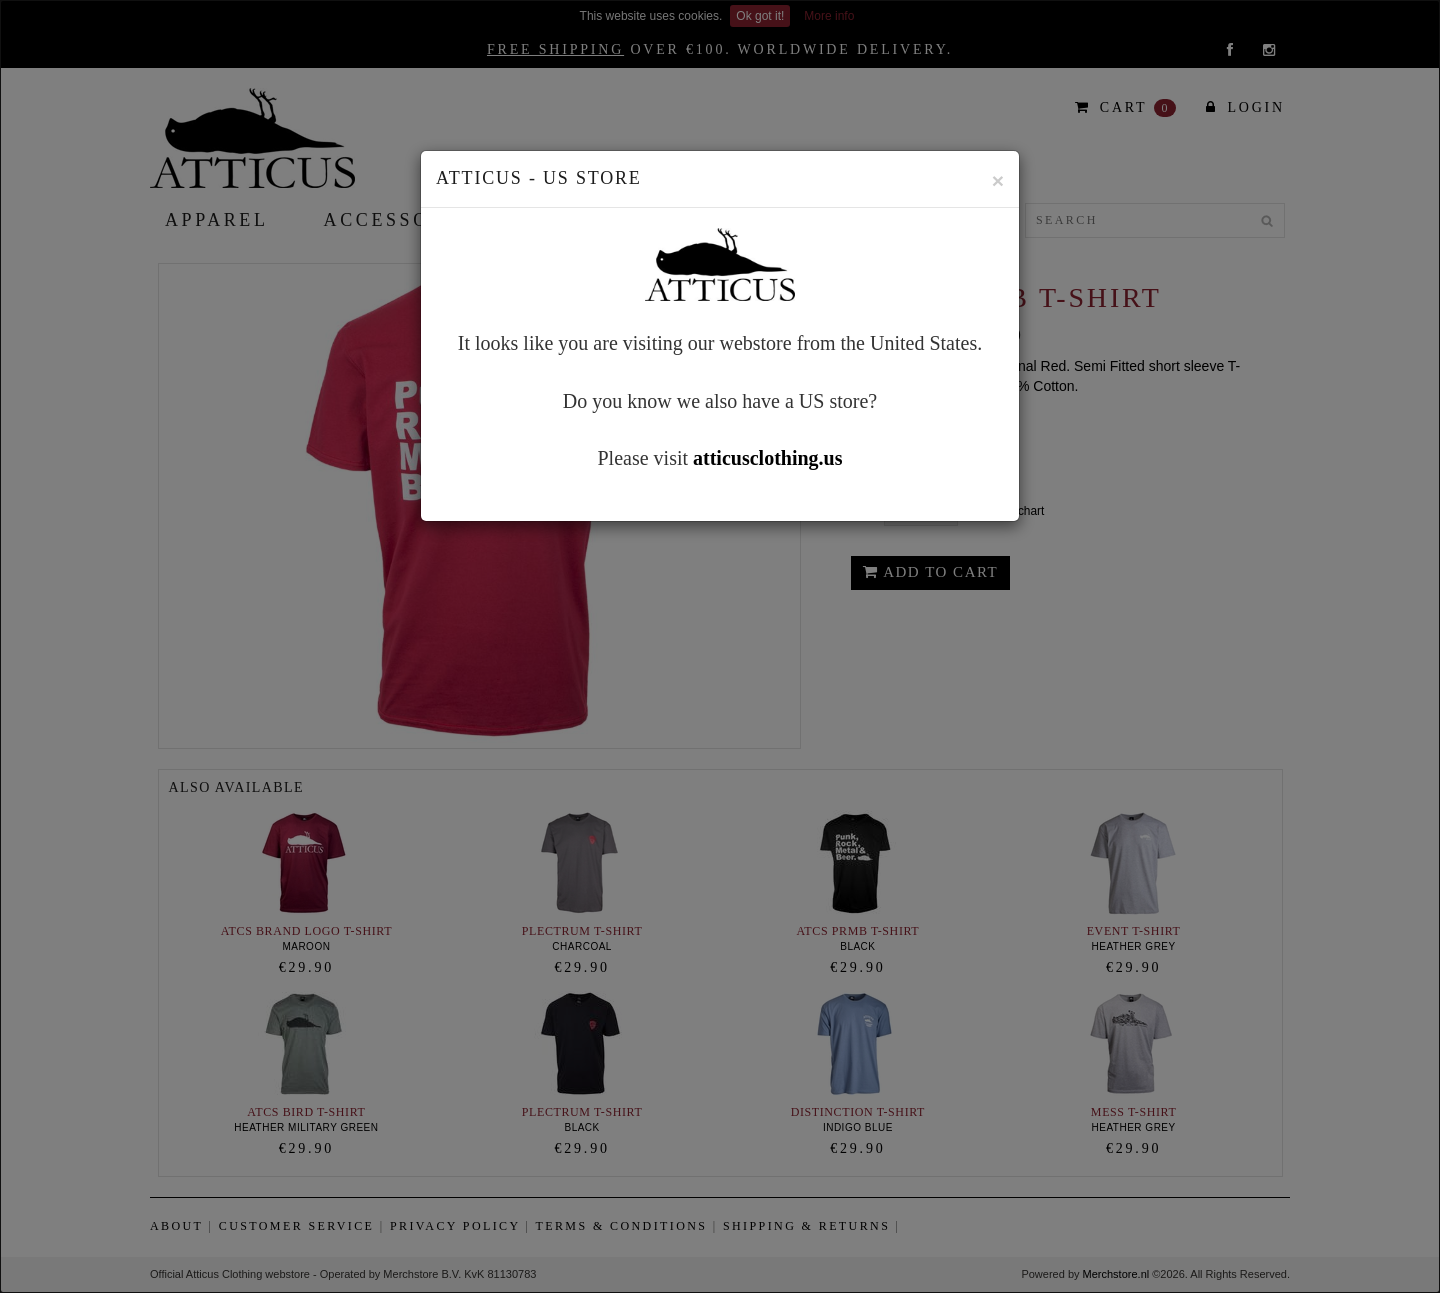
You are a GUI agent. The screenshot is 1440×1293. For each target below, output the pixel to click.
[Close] (998, 180)
